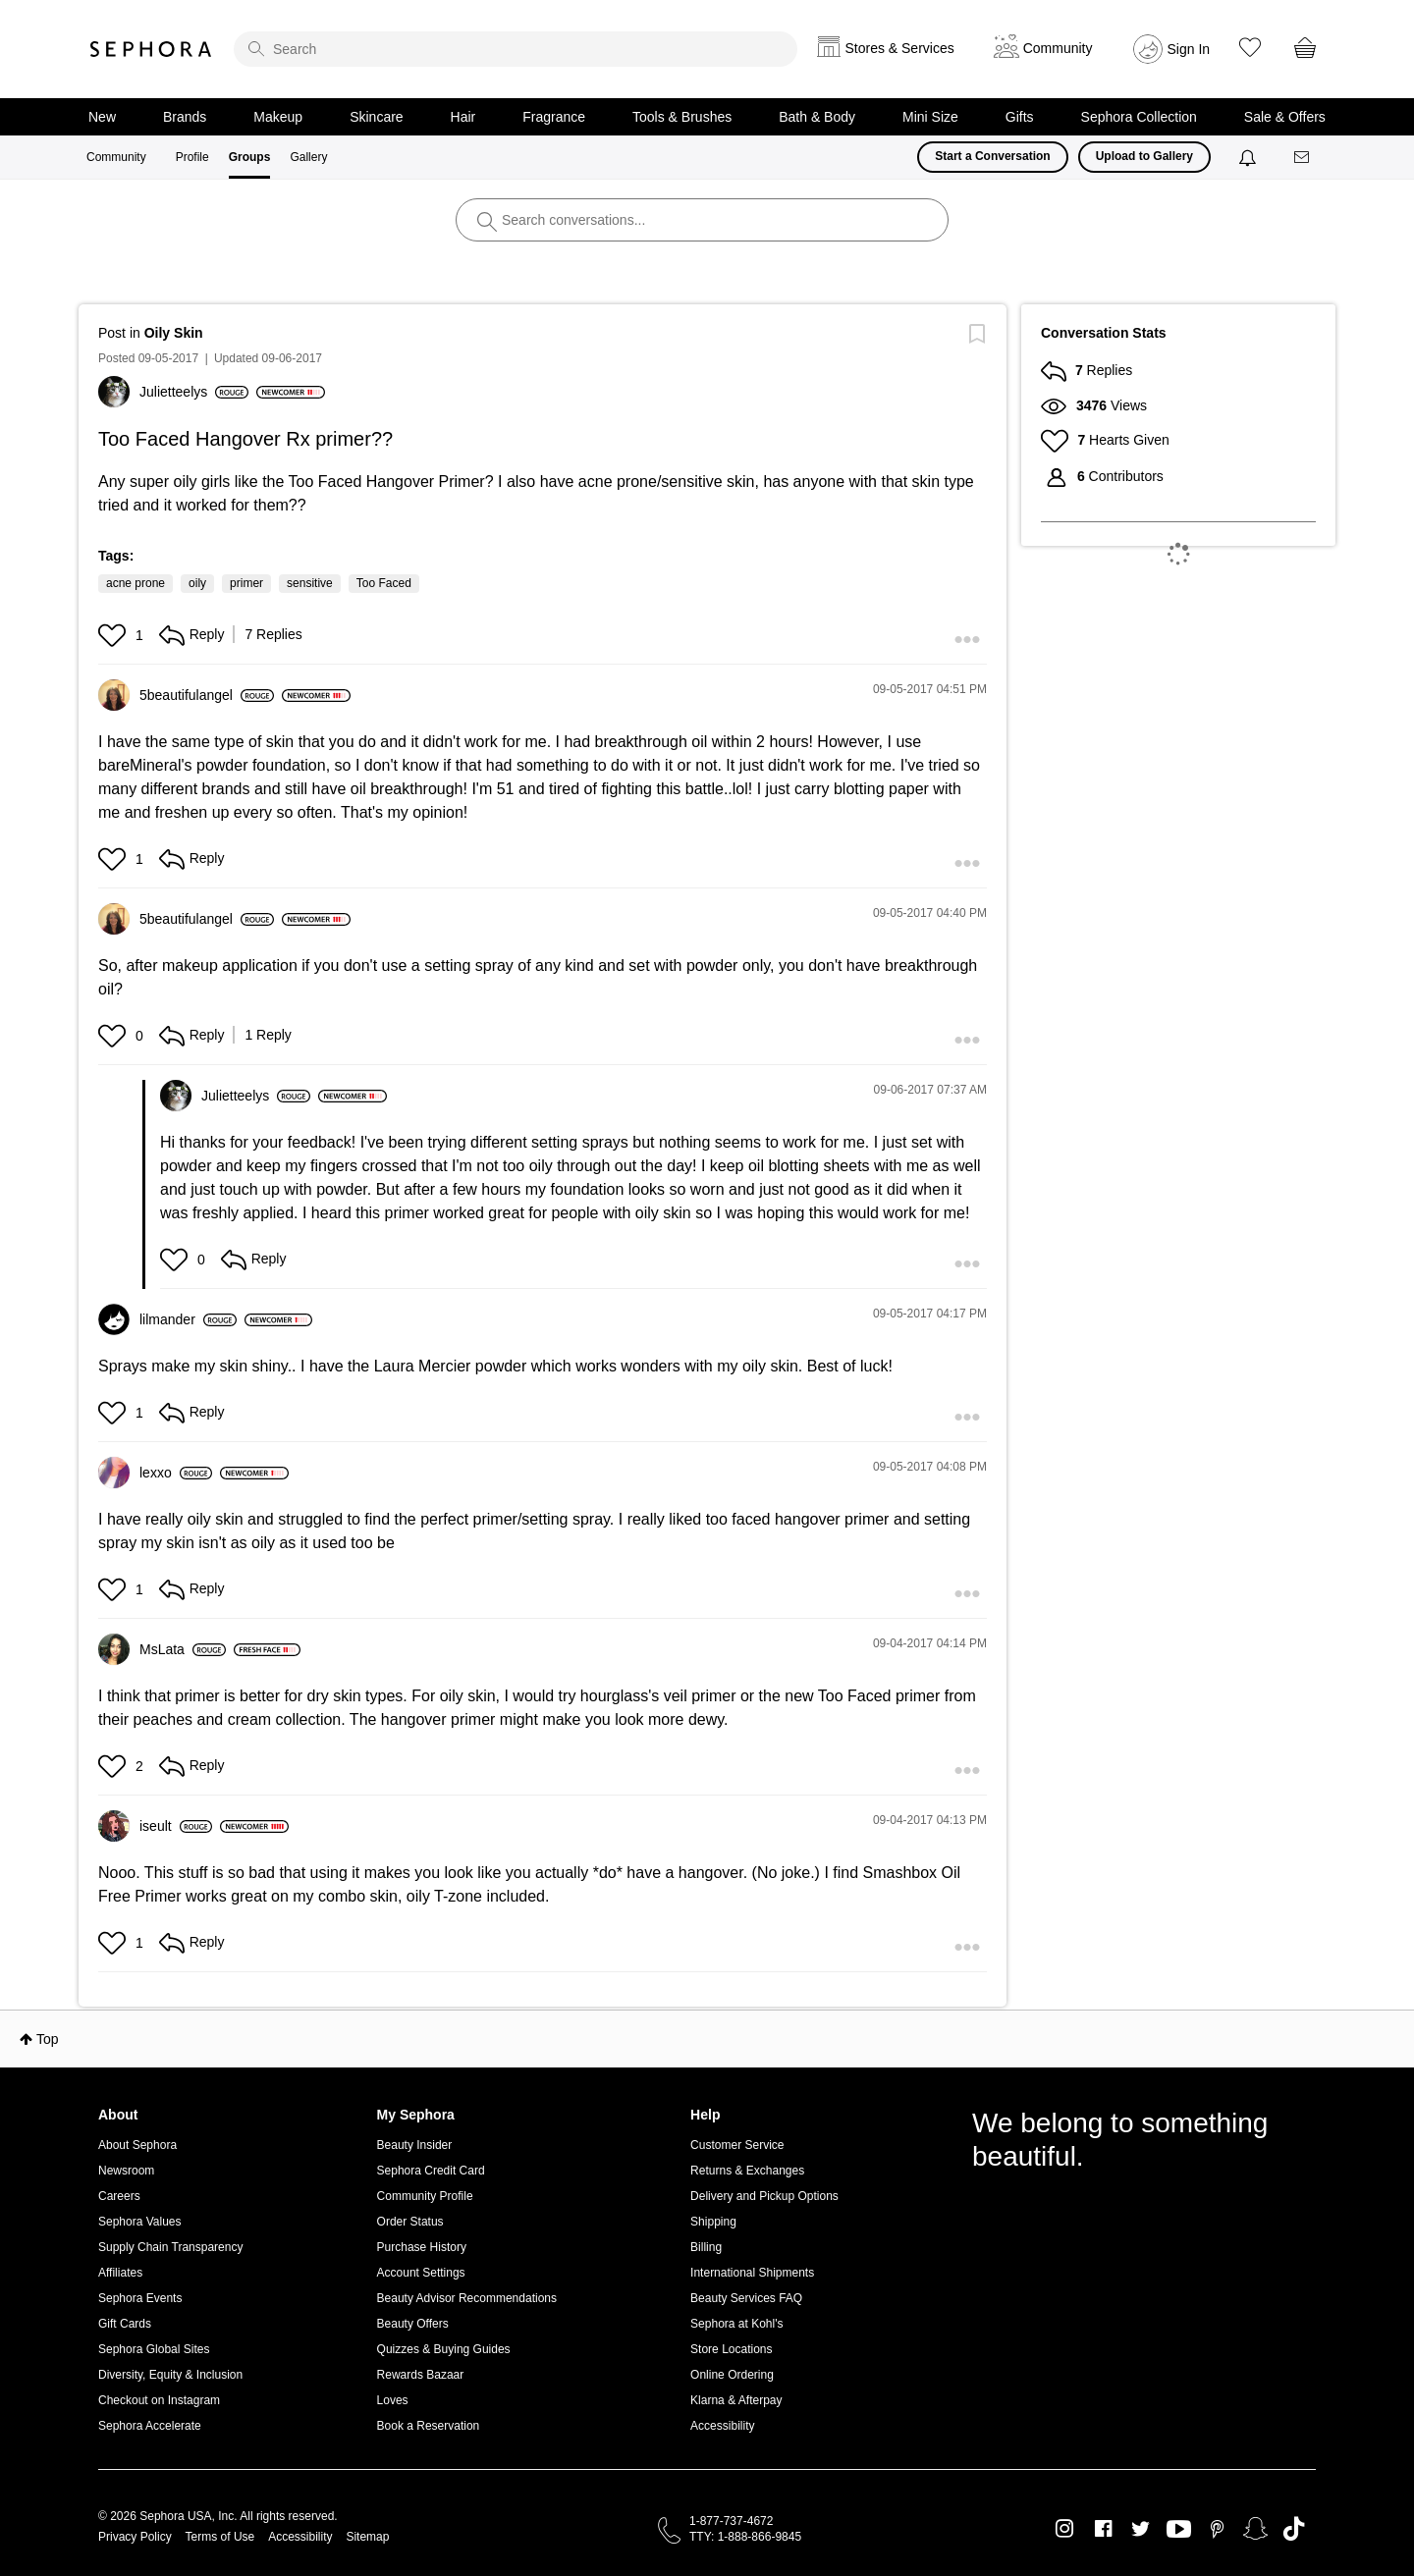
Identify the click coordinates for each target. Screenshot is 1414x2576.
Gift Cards (124, 2324)
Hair (463, 117)
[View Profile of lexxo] (175, 1472)
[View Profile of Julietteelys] (193, 392)
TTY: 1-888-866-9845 (745, 2537)
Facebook (1103, 2529)
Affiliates (120, 2273)
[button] (114, 635)
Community (116, 157)
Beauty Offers (413, 2324)
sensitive (310, 583)
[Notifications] (1249, 157)
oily (197, 583)
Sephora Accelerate (149, 2426)
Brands (184, 117)
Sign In (1189, 49)
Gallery (308, 157)
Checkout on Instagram (159, 2400)
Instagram (1065, 2529)
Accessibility (722, 2426)
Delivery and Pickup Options (764, 2196)
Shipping (713, 2221)
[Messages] (1303, 157)
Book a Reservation (428, 2426)
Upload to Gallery (1144, 156)
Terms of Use (220, 2537)
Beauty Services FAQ (746, 2298)
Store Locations (731, 2349)
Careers (119, 2196)
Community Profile (425, 2196)
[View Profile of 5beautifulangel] (206, 695)
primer (246, 583)
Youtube (1179, 2529)
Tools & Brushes (682, 117)
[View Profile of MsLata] (182, 1649)
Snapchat (1255, 2529)
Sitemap (367, 2537)
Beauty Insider (415, 2145)
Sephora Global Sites (153, 2349)
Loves (392, 2400)
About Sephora (137, 2145)
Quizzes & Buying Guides (444, 2349)
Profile (192, 157)
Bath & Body (817, 117)
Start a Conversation (992, 156)
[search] (515, 49)
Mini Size (930, 117)
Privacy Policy (135, 2537)
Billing (706, 2247)
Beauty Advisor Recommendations (467, 2298)
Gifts (1020, 117)
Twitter (1140, 2529)
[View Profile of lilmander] (188, 1319)
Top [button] (47, 2039)
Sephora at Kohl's (736, 2324)
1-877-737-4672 (731, 2521)
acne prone (135, 583)
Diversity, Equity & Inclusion (170, 2375)
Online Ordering (732, 2375)
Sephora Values (140, 2221)
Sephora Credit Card (431, 2170)
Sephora (151, 49)
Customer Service (737, 2145)
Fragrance (553, 117)
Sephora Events (140, 2298)
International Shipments (752, 2273)
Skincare (376, 117)
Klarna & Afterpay (736, 2400)
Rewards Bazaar (420, 2375)
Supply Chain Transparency (170, 2247)
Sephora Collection (1139, 117)
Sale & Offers (1285, 117)
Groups (250, 157)
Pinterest (1217, 2529)
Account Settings (421, 2273)
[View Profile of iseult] (175, 1826)
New (102, 117)
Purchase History (421, 2247)
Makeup (277, 117)
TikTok (1293, 2529)
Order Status (410, 2221)
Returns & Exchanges (747, 2170)
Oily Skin (173, 333)
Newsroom (126, 2170)
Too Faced (383, 583)
